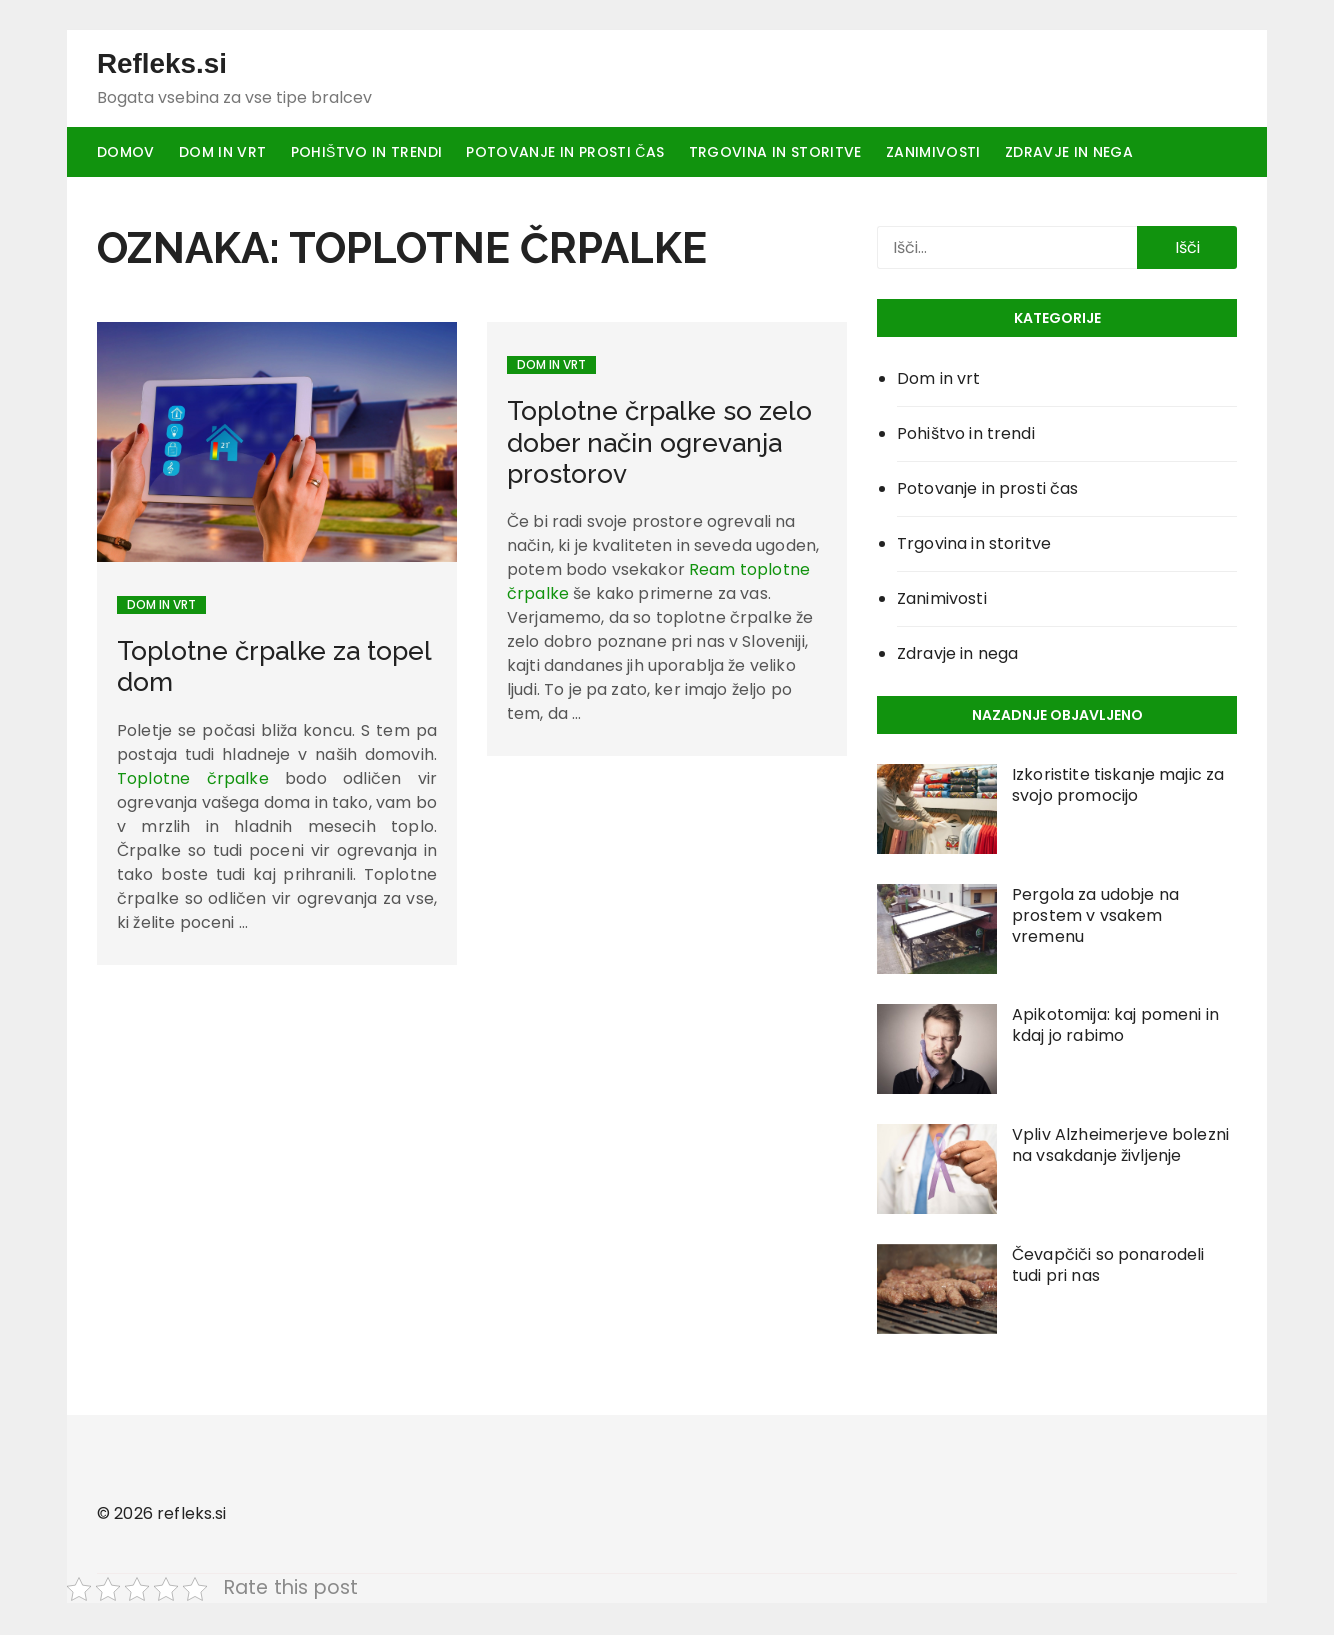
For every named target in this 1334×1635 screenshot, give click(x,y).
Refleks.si (162, 65)
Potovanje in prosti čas (565, 153)
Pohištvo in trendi (367, 153)
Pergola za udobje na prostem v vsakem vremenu (1095, 917)
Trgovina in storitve (775, 153)
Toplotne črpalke (193, 780)
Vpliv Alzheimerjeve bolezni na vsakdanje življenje (1120, 1147)
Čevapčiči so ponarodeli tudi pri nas (1108, 1267)
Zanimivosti (933, 153)
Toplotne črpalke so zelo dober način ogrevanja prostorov (659, 444)
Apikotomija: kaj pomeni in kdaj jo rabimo (1115, 1027)
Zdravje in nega (1069, 153)
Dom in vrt (223, 153)
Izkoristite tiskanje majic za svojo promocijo (1118, 787)
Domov (126, 153)
